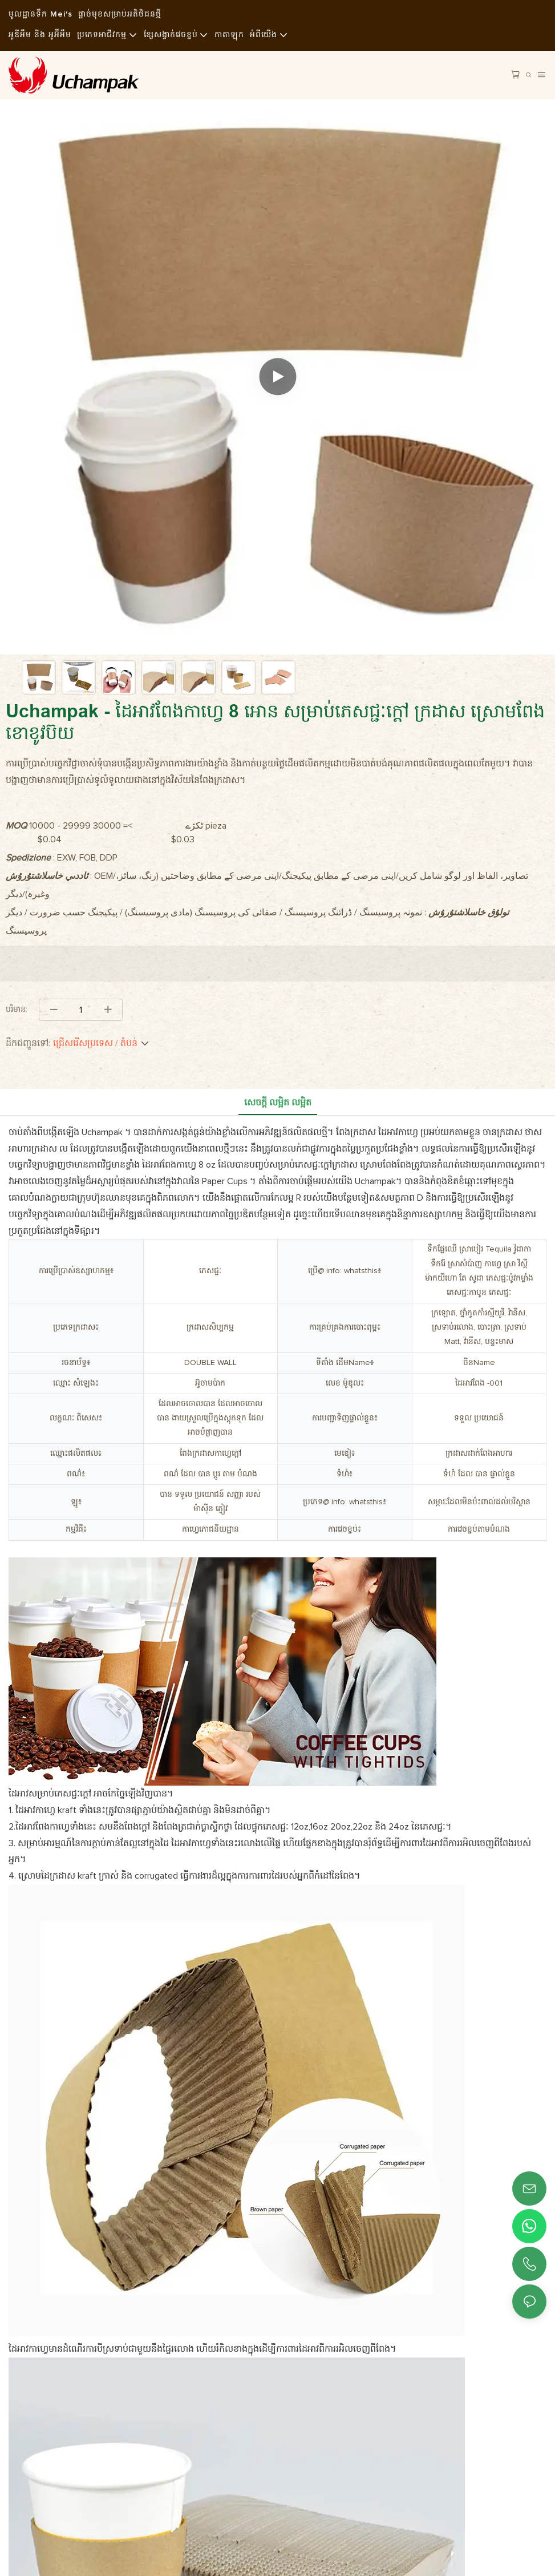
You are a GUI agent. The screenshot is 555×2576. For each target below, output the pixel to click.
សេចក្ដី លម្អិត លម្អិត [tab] (277, 1102)
